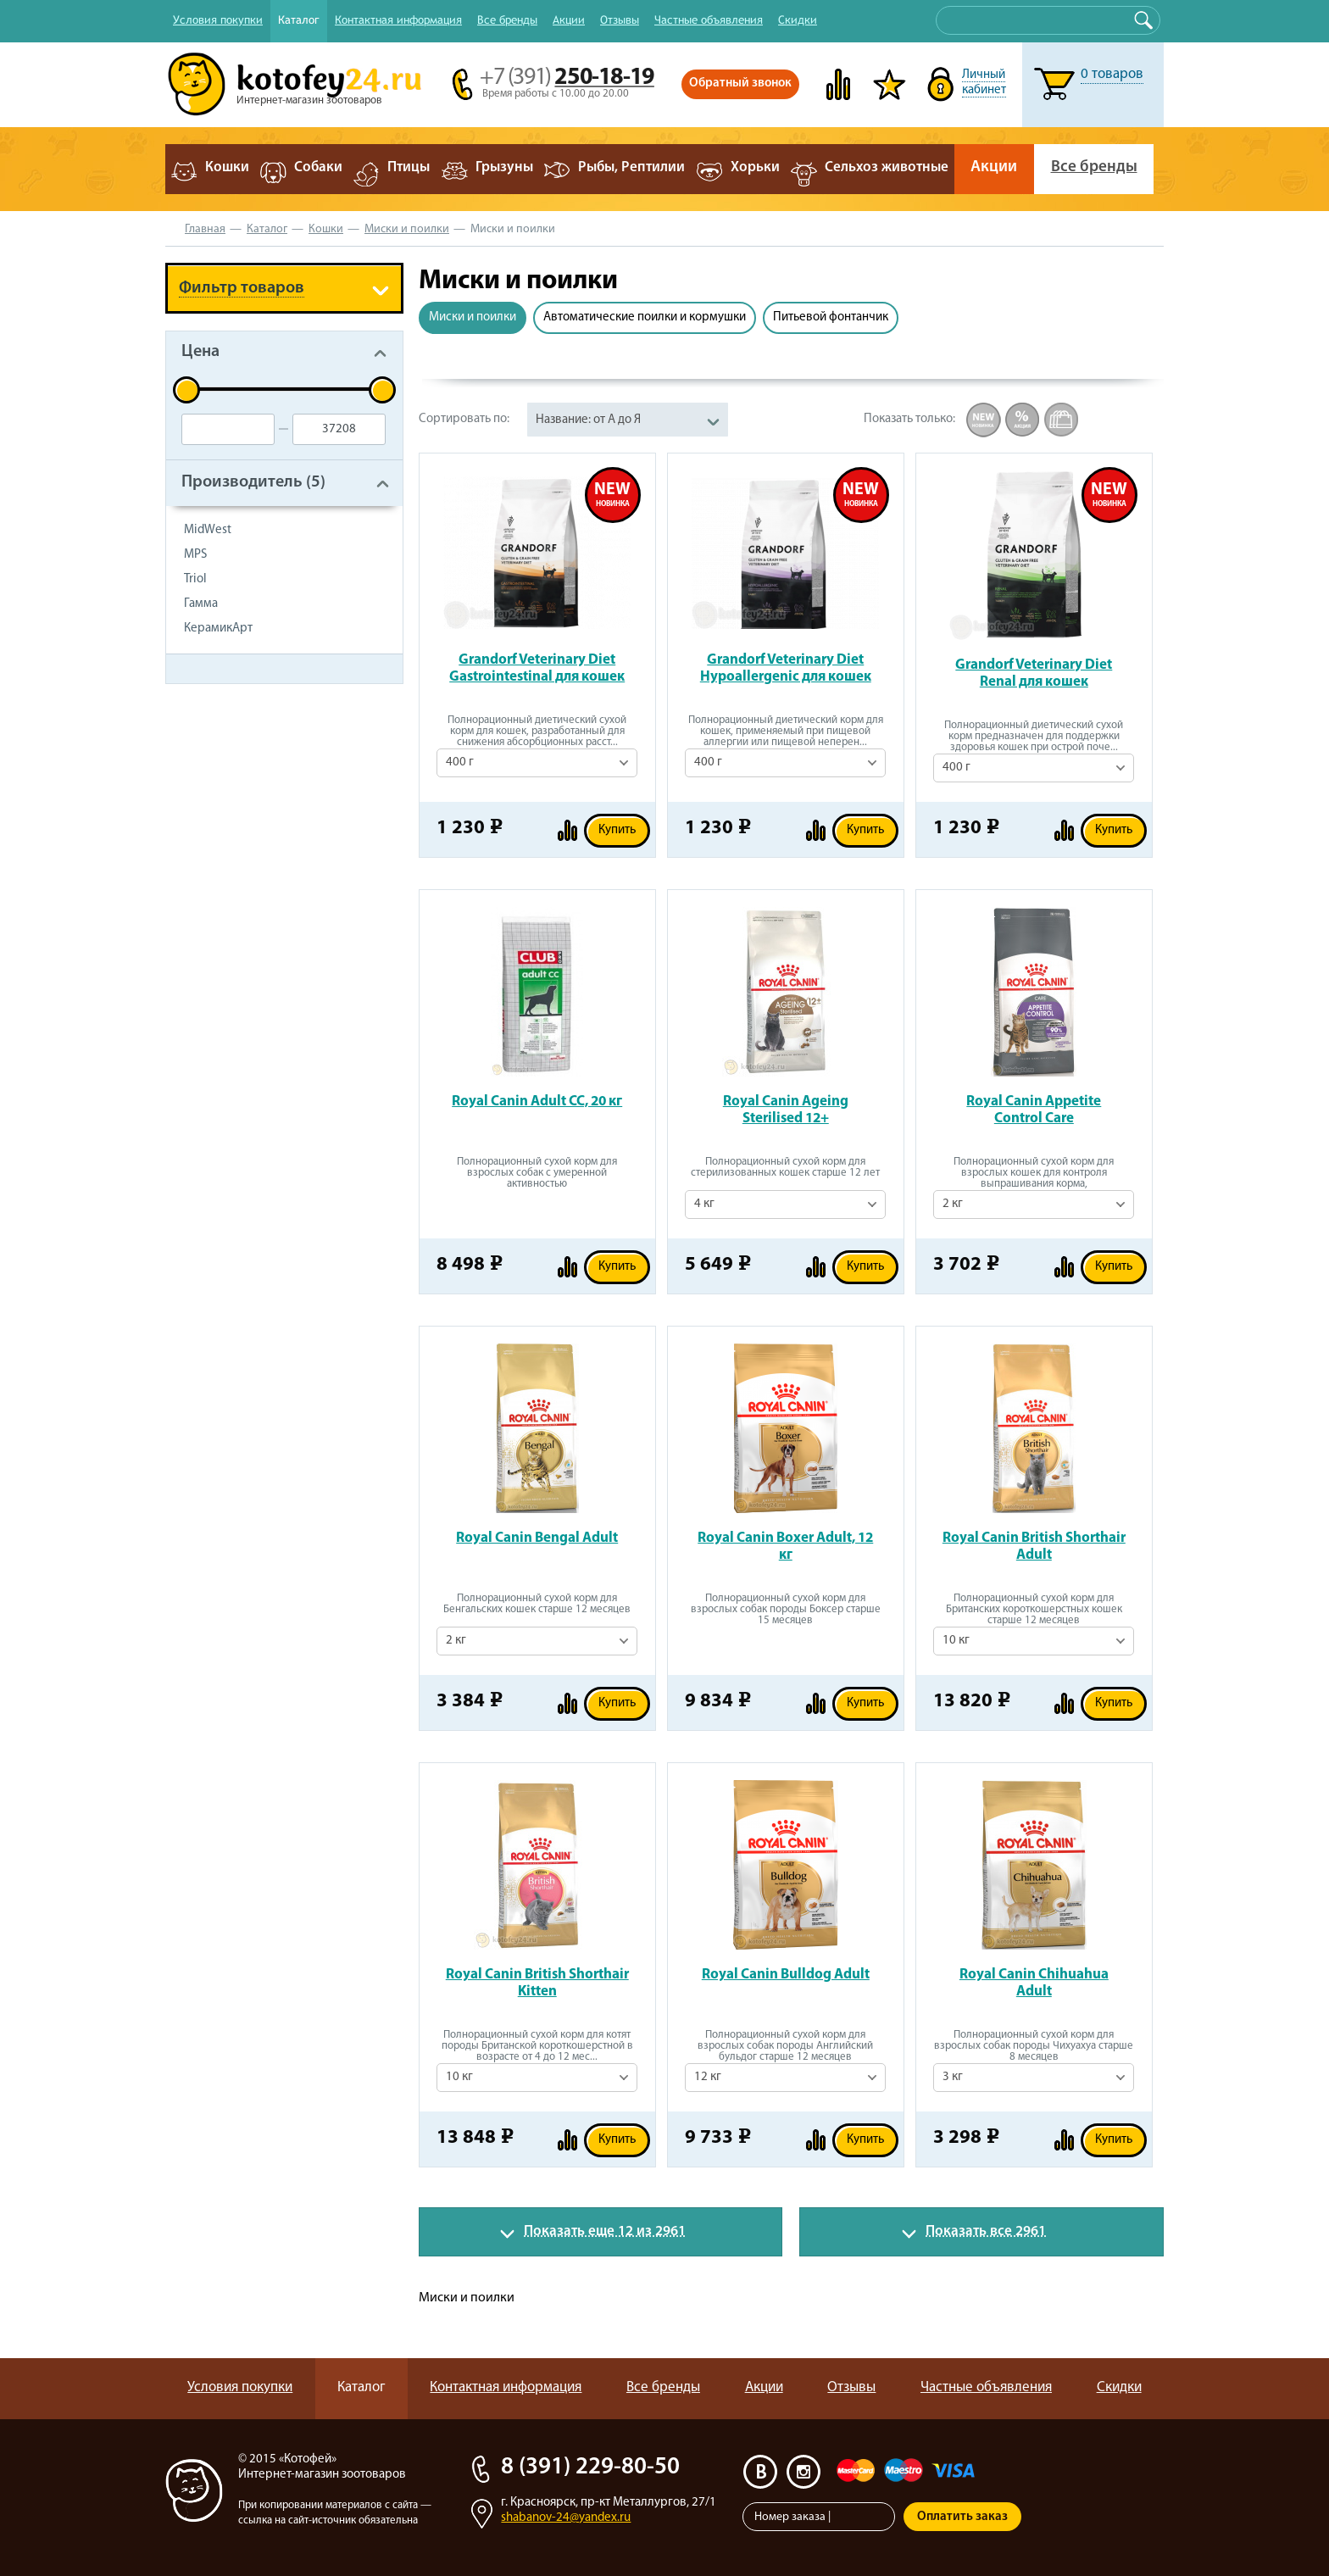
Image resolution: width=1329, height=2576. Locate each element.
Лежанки (212, 1114)
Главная (205, 229)
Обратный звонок (740, 83)
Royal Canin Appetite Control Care (1033, 1110)
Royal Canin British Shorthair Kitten (537, 1983)
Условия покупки (218, 19)
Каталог (299, 19)
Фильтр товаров (241, 288)
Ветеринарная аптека (253, 1015)
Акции (569, 19)
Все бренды (507, 19)
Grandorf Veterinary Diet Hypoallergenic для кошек (785, 668)
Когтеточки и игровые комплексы (255, 1155)
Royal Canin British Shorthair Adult (1034, 1546)
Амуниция (216, 1048)
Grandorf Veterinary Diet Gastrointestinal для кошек (537, 668)
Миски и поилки (406, 229)
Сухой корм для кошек (257, 717)
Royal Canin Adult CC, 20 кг (537, 1101)
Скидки (797, 19)
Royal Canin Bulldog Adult (786, 1974)
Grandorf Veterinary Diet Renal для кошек (1033, 673)
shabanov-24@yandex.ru (566, 2518)
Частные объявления (708, 19)
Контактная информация (398, 19)
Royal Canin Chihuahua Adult (1034, 1983)
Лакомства (217, 783)
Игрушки (211, 817)
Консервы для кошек (251, 750)
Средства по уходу (244, 949)
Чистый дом (222, 982)
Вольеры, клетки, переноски (276, 1081)
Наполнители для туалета (266, 850)
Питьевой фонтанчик (830, 317)
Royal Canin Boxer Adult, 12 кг (785, 1546)
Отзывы (619, 19)
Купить (617, 830)
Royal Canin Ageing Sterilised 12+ (785, 1110)
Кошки (326, 229)
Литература (220, 1230)
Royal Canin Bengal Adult (537, 1538)
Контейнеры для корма (259, 1197)
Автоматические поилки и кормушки (644, 317)
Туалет (203, 883)
